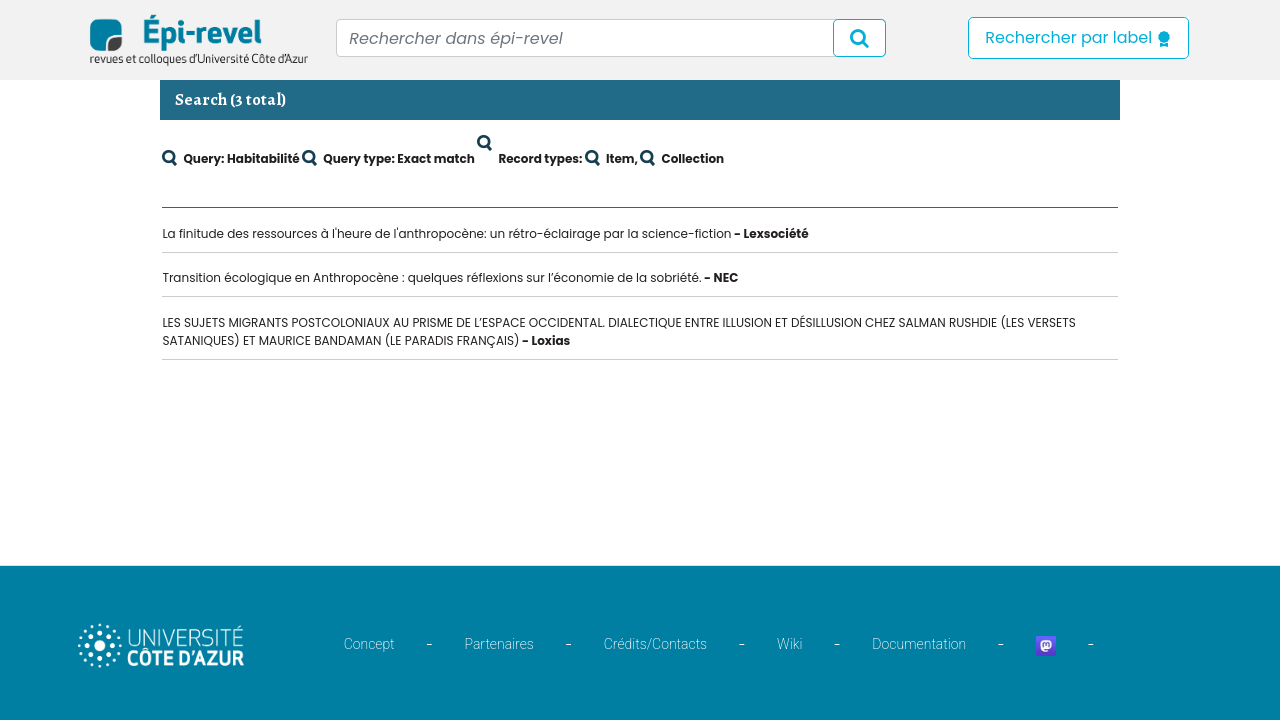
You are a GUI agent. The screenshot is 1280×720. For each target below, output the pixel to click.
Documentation (919, 644)
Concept (369, 644)
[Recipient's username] (611, 38)
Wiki (789, 644)
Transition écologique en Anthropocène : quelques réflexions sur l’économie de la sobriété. (431, 277)
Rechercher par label (1078, 37)
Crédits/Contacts (655, 644)
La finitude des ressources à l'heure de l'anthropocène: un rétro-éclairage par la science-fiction (446, 233)
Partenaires (499, 644)
